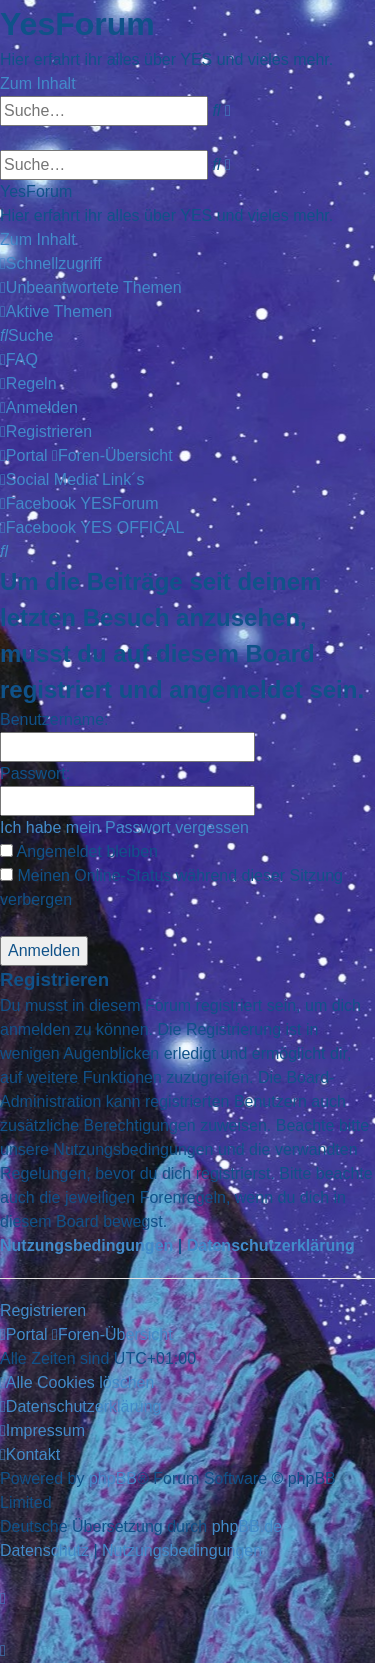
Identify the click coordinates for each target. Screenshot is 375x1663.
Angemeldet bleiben (79, 851)
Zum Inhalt (38, 83)
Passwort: (35, 773)
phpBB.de (247, 1526)
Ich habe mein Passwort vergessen (124, 827)
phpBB (113, 1478)
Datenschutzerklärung (271, 1245)
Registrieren (43, 1310)
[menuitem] (91, 287)
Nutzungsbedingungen (86, 1245)
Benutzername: (54, 719)
